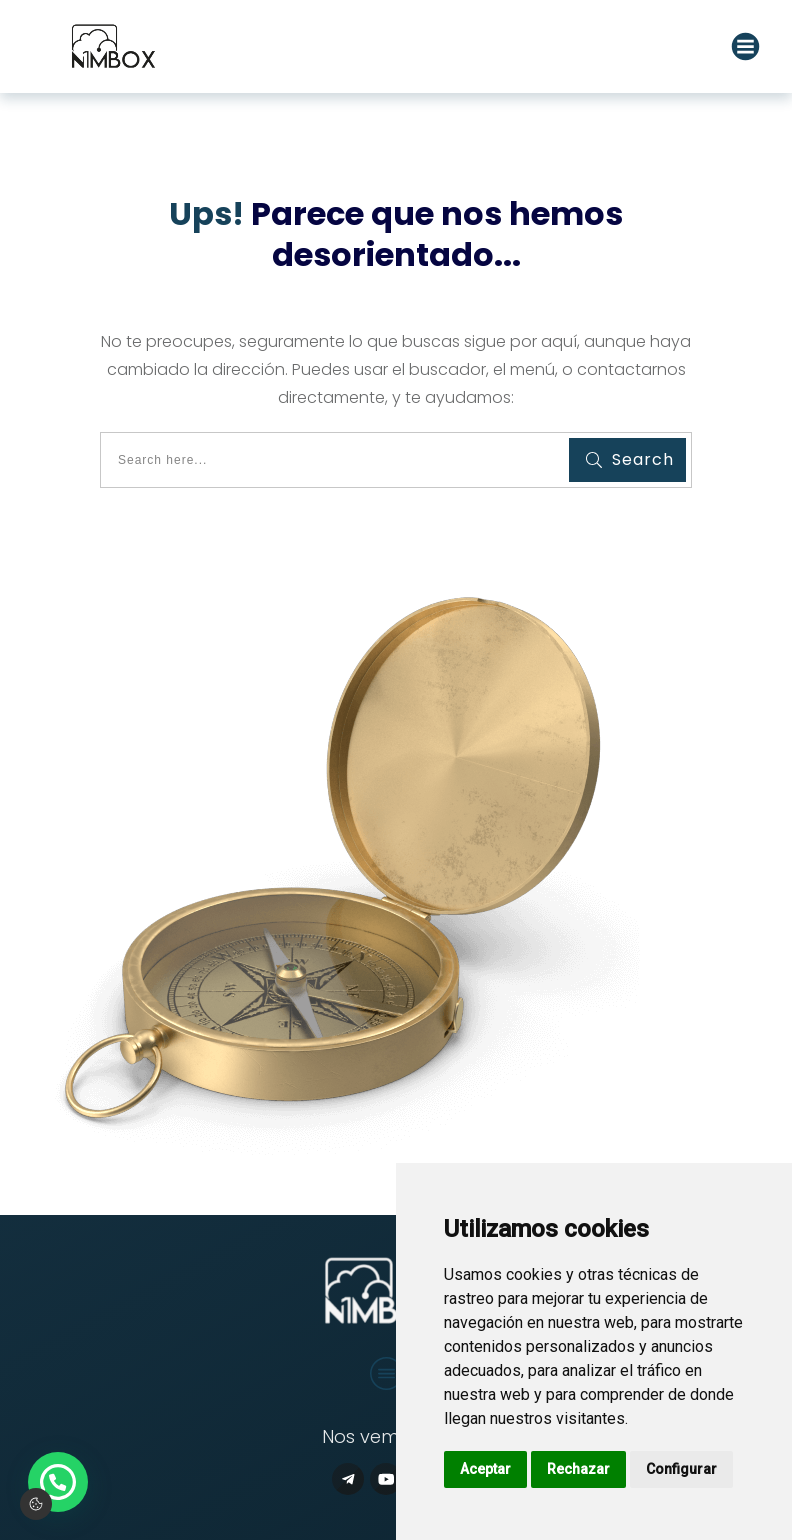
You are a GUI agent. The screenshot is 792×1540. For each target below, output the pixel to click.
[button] (58, 1482)
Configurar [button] (681, 1469)
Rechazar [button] (578, 1469)
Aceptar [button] (485, 1469)
